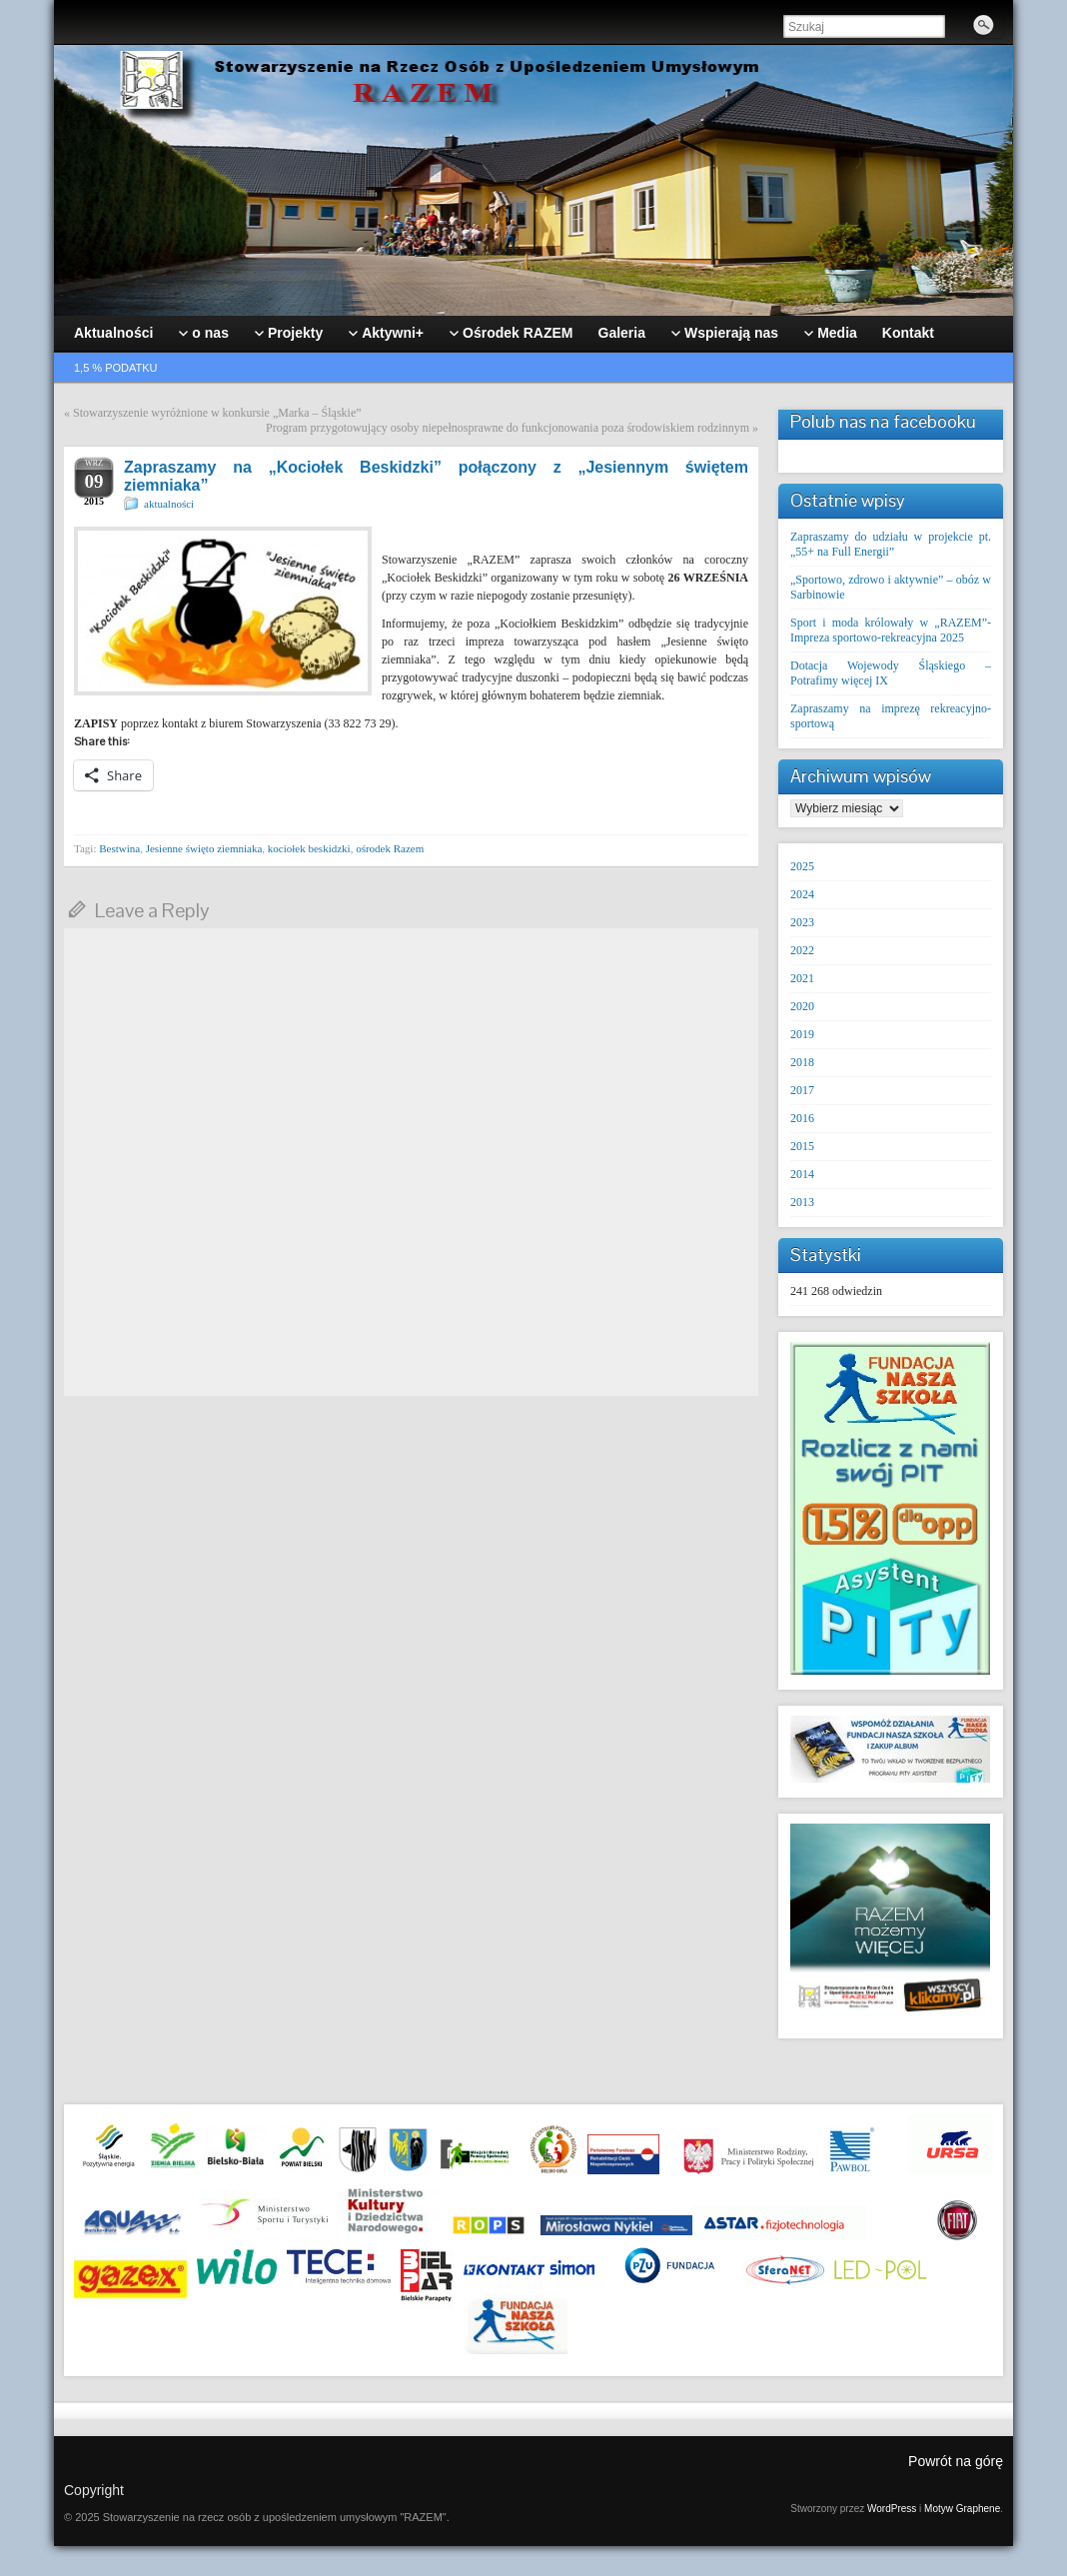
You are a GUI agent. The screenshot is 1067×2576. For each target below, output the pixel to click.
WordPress (891, 2508)
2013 (802, 1202)
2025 (802, 866)
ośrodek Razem (390, 848)
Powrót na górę (955, 2461)
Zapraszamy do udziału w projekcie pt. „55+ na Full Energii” (890, 544)
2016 (802, 1118)
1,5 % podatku (116, 368)
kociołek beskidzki (309, 848)
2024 (802, 894)
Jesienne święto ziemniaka (204, 848)
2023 (802, 922)
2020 (802, 1006)
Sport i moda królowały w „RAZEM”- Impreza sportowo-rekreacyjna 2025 (890, 630)
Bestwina (119, 848)
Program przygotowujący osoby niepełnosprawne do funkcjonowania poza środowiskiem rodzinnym (507, 428)
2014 (802, 1174)
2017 (802, 1090)
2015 (802, 1146)
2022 (802, 950)
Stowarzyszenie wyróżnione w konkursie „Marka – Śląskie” (217, 413)
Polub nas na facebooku (883, 421)
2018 (802, 1062)
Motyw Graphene (962, 2508)
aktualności (169, 504)
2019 (802, 1034)
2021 (802, 978)
